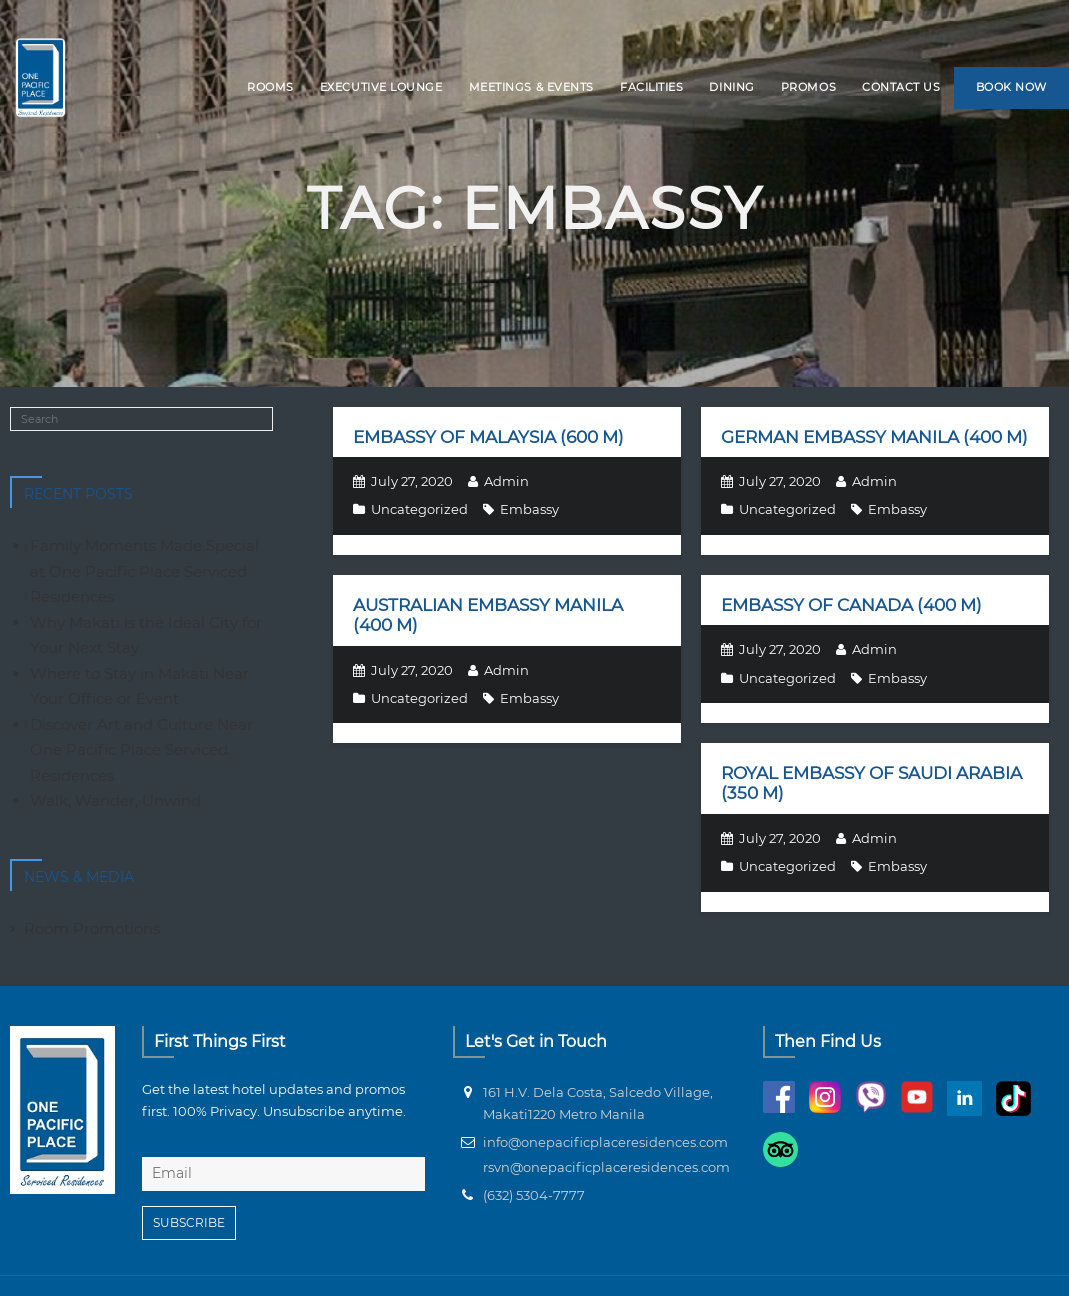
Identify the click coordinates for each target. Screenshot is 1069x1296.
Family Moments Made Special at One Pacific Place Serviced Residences (144, 571)
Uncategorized (419, 509)
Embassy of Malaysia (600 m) (488, 437)
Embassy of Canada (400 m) (851, 605)
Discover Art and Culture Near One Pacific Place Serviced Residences (141, 750)
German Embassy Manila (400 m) (874, 437)
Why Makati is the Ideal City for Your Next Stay (146, 635)
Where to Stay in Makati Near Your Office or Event (139, 686)
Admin (506, 481)
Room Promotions (92, 928)
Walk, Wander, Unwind (115, 800)
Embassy (529, 509)
